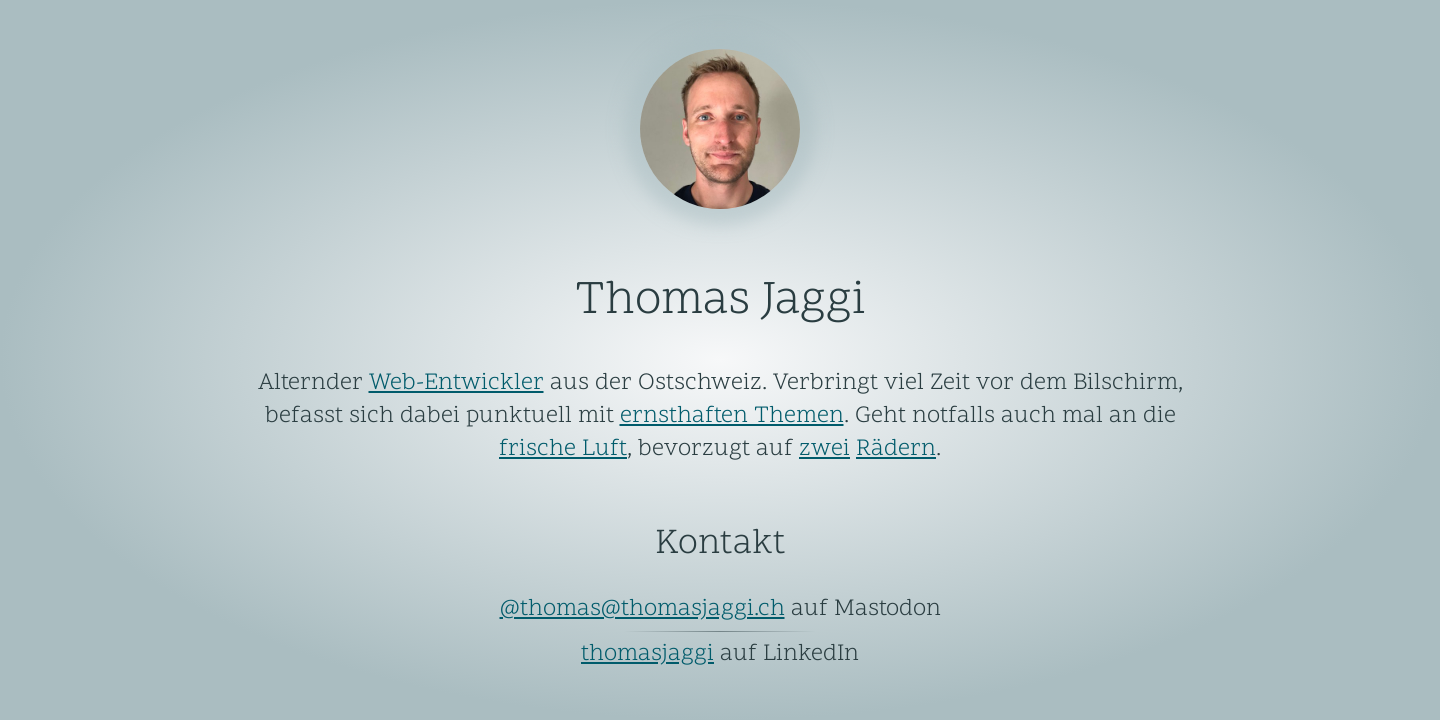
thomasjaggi (647, 654)
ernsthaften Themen (732, 416)
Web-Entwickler (456, 383)
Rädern (896, 449)
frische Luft (563, 449)
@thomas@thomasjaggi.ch (642, 609)
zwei (824, 449)
